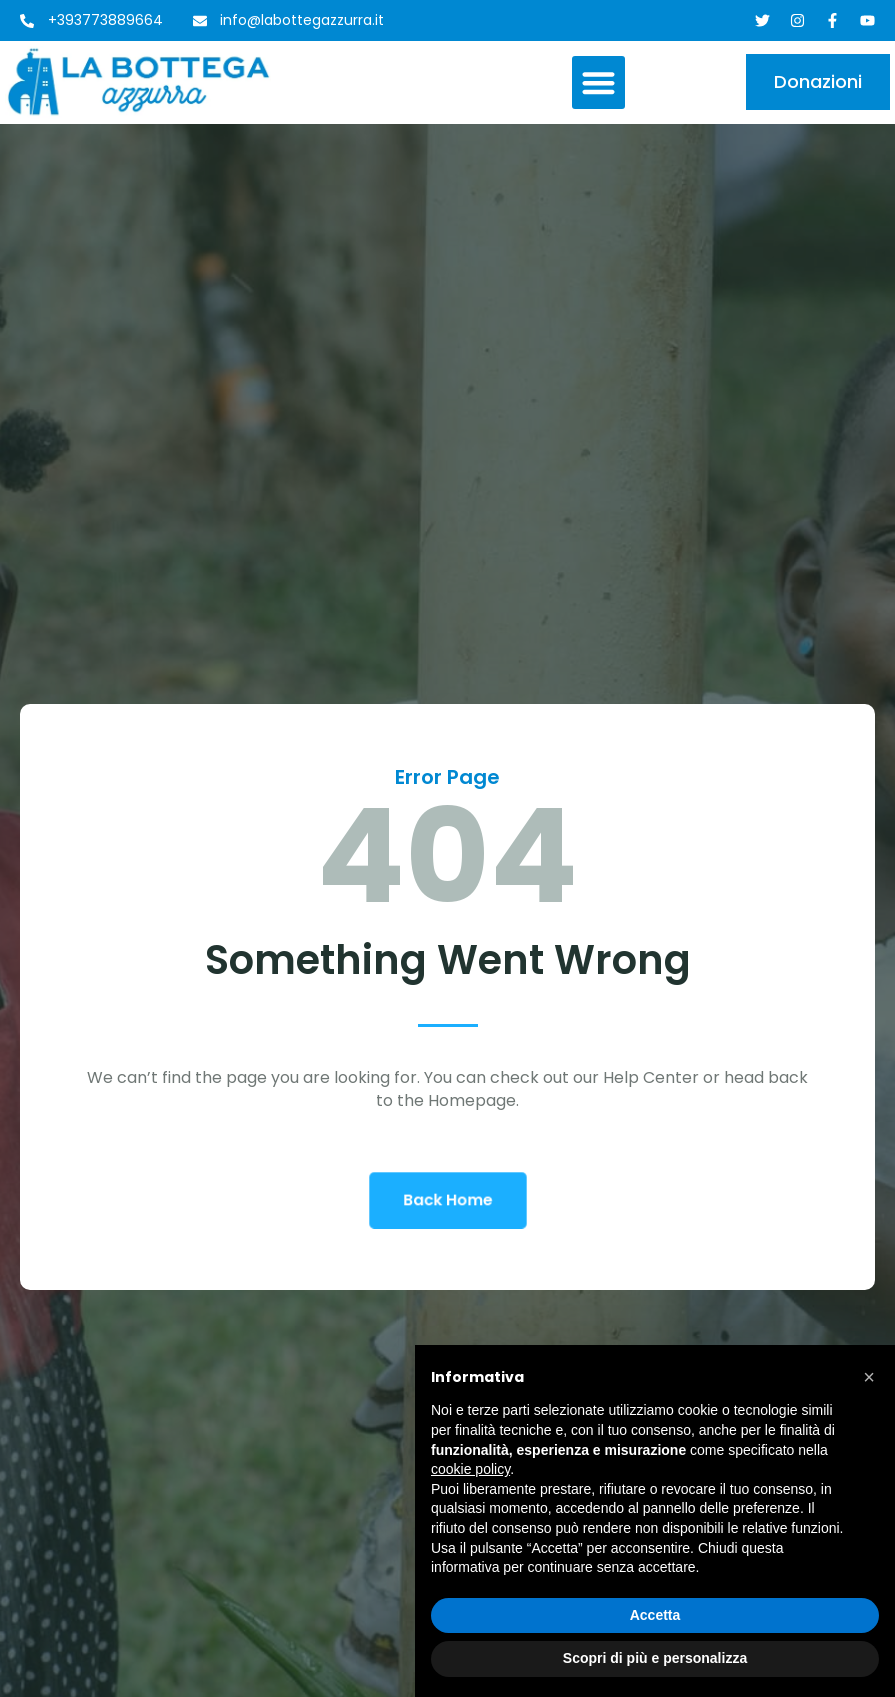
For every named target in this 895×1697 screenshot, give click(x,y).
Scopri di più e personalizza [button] (655, 1658)
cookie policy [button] (470, 1469)
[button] (598, 82)
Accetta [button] (655, 1615)
